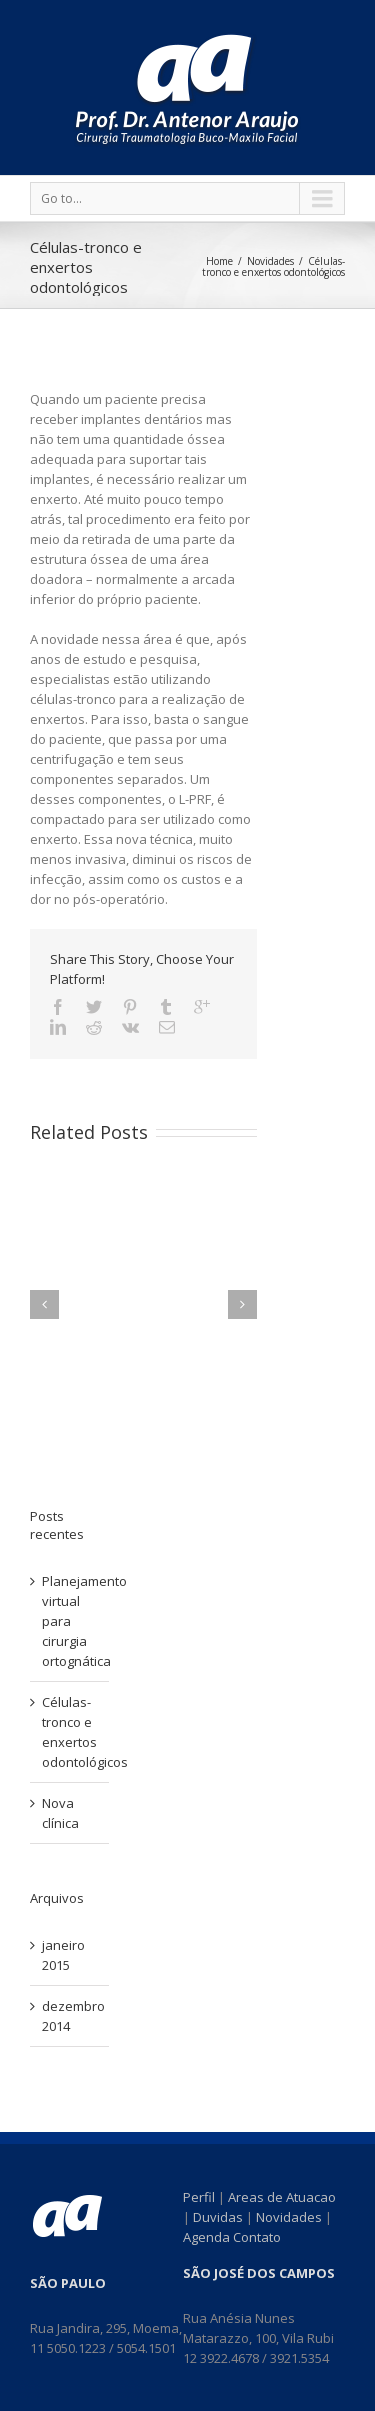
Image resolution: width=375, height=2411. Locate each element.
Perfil (199, 2197)
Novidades (270, 261)
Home (219, 261)
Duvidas (218, 2217)
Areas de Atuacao (282, 2197)
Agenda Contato (232, 2237)
